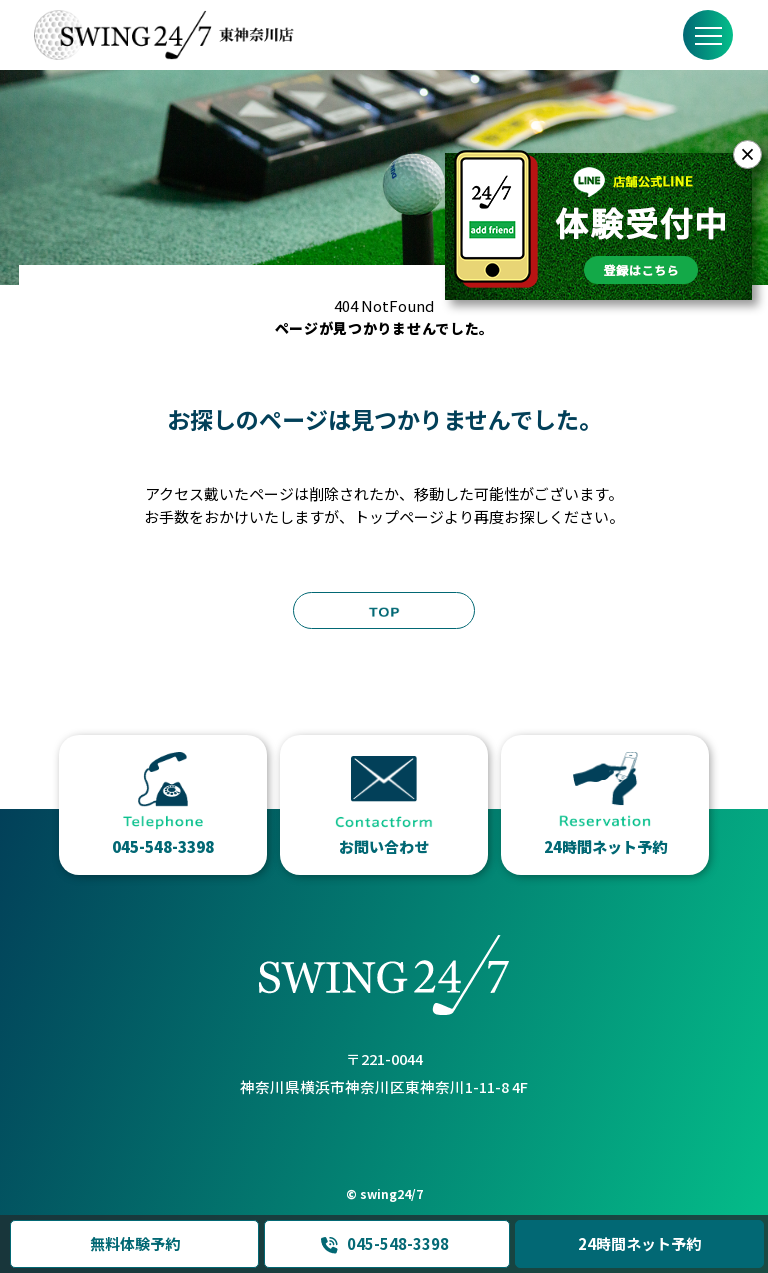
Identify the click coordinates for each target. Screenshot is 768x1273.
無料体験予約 (134, 1243)
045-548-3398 (384, 1244)
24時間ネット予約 (639, 1243)
